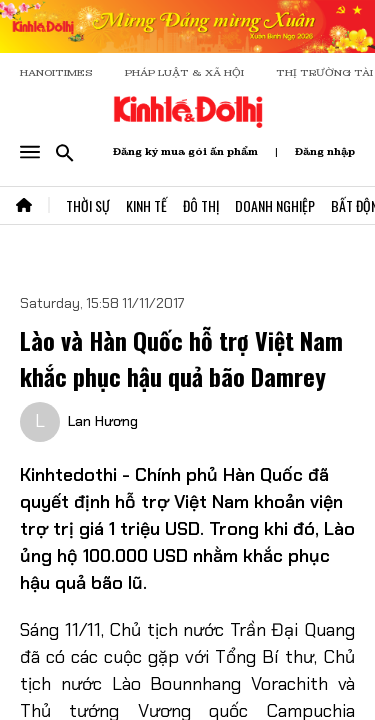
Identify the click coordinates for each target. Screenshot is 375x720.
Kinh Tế (146, 205)
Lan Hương (103, 421)
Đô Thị (201, 205)
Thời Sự (88, 205)
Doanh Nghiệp (275, 205)
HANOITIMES (56, 72)
